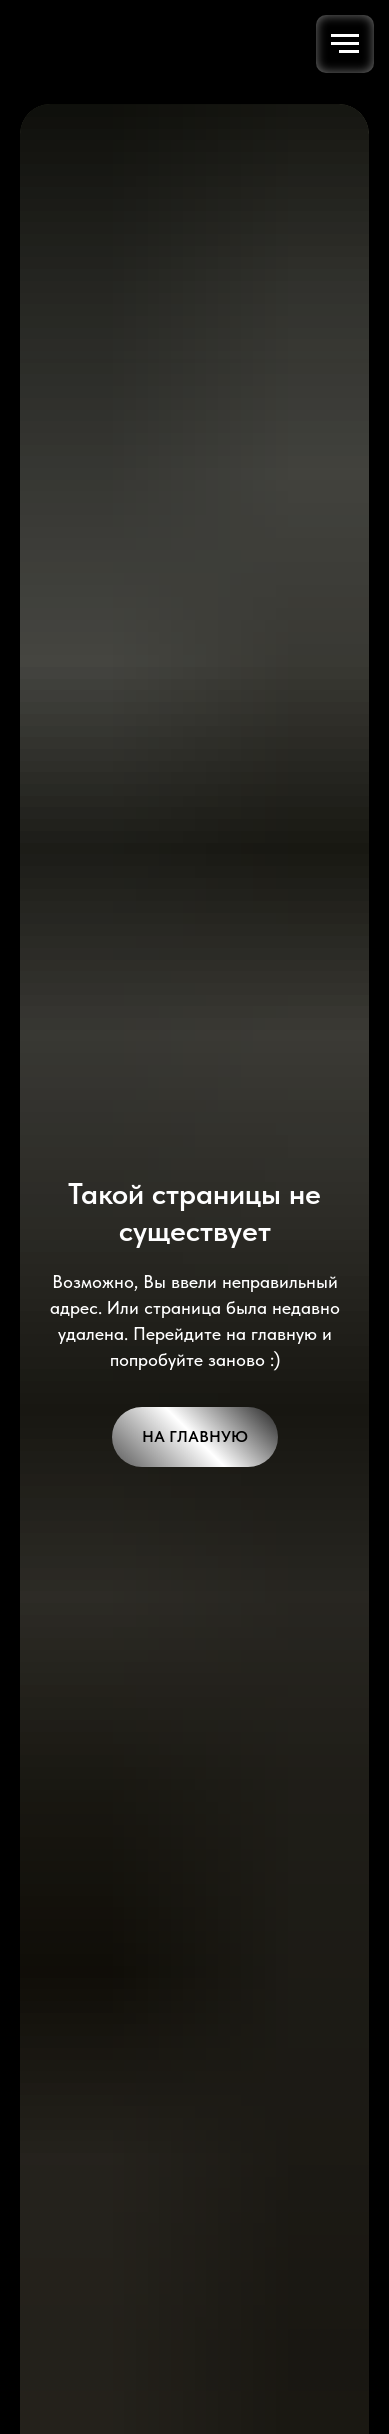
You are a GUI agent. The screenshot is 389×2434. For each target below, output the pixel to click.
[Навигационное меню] (345, 44)
